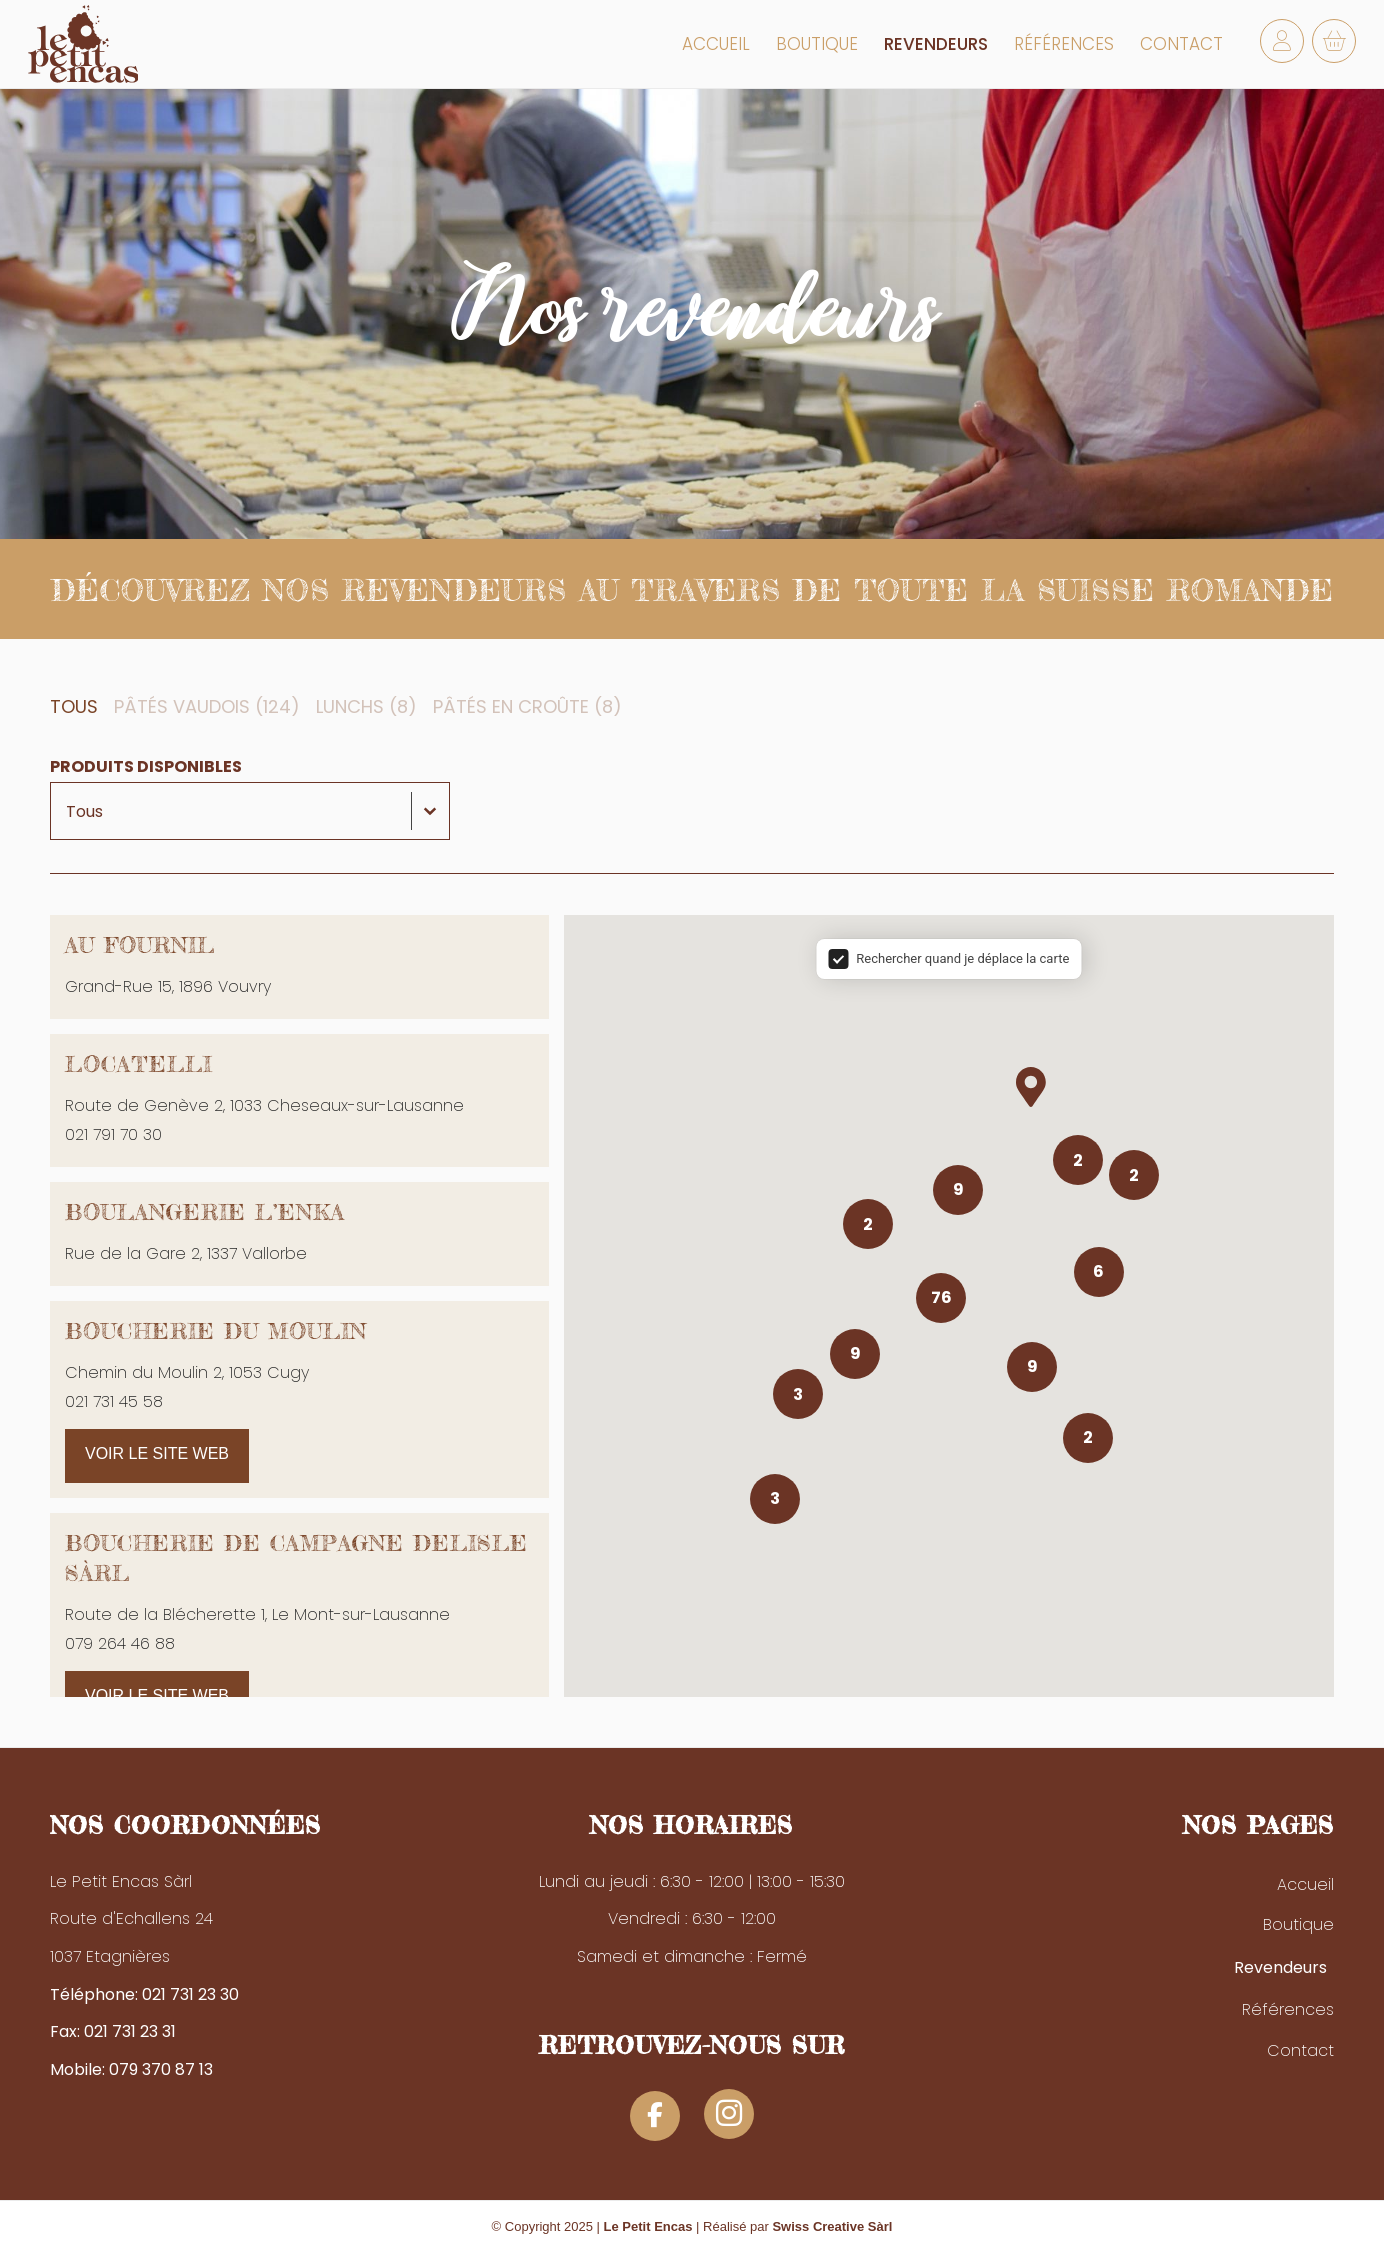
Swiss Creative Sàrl (832, 2226)
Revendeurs (1280, 1967)
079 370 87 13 (161, 2069)
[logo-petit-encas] (83, 44)
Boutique (1298, 1924)
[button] (78, 707)
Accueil (1305, 1884)
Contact (1300, 2050)
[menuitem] (716, 44)
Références (1288, 2009)
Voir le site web (157, 1453)
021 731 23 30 (190, 1994)
